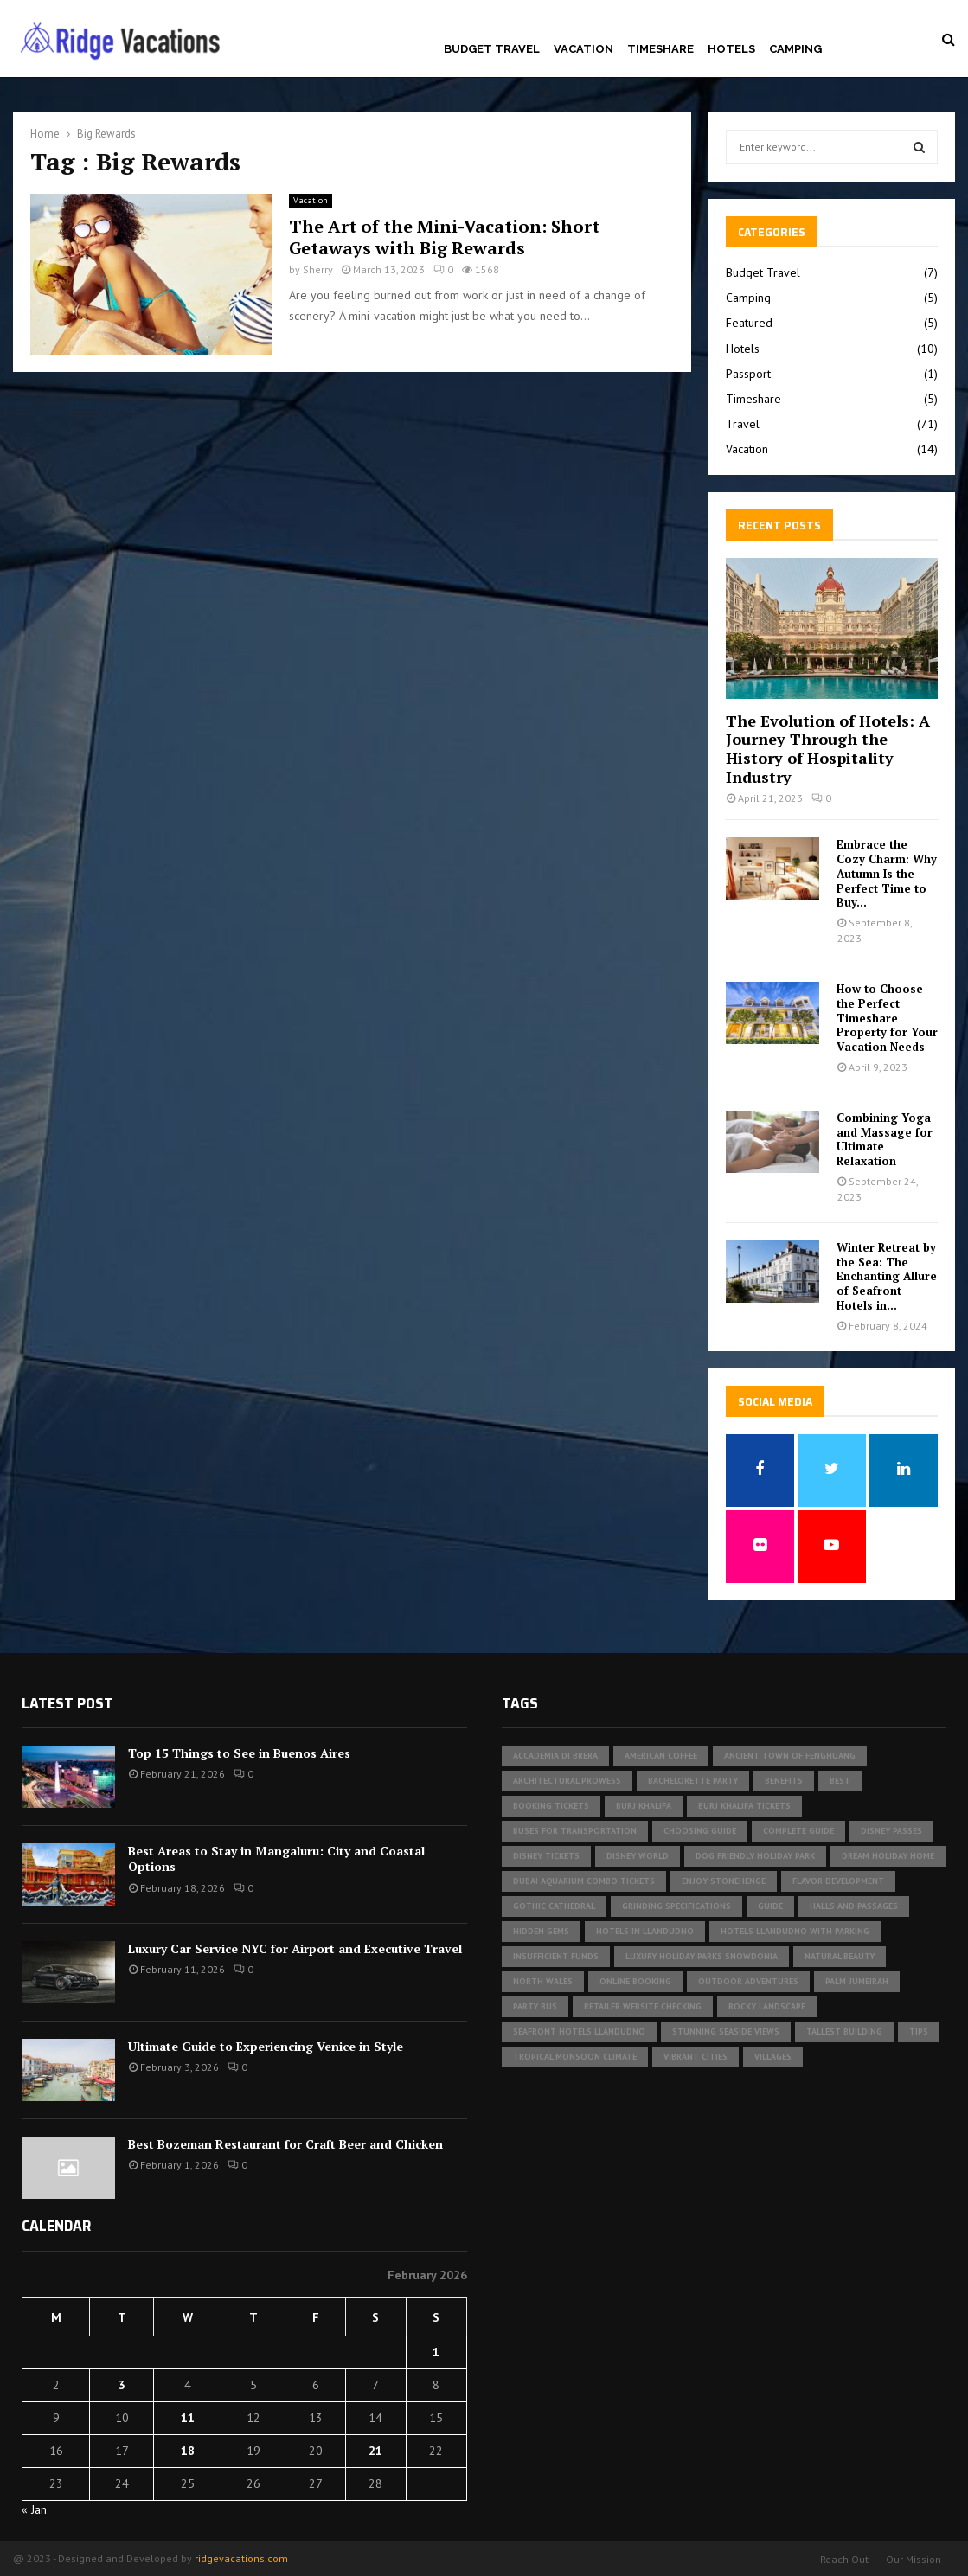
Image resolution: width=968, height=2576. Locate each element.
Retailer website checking (643, 2006)
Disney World (637, 1856)
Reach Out (844, 2559)
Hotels (731, 48)
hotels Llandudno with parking (795, 1931)
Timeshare (660, 48)
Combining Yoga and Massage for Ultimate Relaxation (885, 1139)
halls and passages (854, 1906)
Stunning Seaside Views (725, 2031)
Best (840, 1780)
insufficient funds (556, 1956)
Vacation (583, 48)
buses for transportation (575, 1830)
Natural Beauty (840, 1956)
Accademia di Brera (555, 1755)
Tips (918, 2031)
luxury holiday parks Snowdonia (701, 1956)
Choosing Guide (699, 1830)
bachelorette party (693, 1780)
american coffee (661, 1755)
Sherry (318, 269)
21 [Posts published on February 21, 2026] (375, 2450)
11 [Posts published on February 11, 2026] (188, 2417)
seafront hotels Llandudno (579, 2031)
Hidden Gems (541, 1931)
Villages (773, 2056)
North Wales (543, 1981)
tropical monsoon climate (575, 2056)
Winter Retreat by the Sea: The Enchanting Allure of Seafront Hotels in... (887, 1276)
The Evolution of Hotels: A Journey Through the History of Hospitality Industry (828, 748)
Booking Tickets (551, 1805)
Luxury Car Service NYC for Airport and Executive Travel (295, 1948)
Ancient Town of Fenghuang (790, 1755)
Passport (748, 373)
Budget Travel (492, 48)
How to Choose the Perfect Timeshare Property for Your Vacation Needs (887, 1017)
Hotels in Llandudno (645, 1931)
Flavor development (838, 1881)
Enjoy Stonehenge (724, 1881)
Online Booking (635, 1981)
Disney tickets (546, 1856)
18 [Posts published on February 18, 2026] (188, 2450)
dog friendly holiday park (755, 1856)
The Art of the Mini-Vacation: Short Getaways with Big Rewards (444, 237)
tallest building (844, 2031)
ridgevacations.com (241, 2558)
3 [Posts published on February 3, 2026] (122, 2385)
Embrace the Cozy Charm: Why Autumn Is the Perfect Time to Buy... (887, 873)
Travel (743, 424)
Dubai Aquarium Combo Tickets (584, 1881)
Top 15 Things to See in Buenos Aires (239, 1753)
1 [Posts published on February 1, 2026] (436, 2352)
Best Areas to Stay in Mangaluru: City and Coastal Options (276, 1858)
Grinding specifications (676, 1906)
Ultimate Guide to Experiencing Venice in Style (265, 2046)
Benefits (784, 1780)
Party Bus (535, 2006)
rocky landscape (766, 2006)
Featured (749, 322)
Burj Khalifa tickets (744, 1805)
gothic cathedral (554, 1906)
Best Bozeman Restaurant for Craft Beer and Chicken (285, 2144)
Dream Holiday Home (888, 1856)
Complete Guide (798, 1830)
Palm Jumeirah (856, 1981)
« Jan (34, 2509)
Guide (770, 1906)
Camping (795, 48)
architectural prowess (567, 1780)
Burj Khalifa (643, 1805)
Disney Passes (891, 1830)
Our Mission (913, 2559)
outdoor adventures (748, 1981)
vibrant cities (695, 2056)
